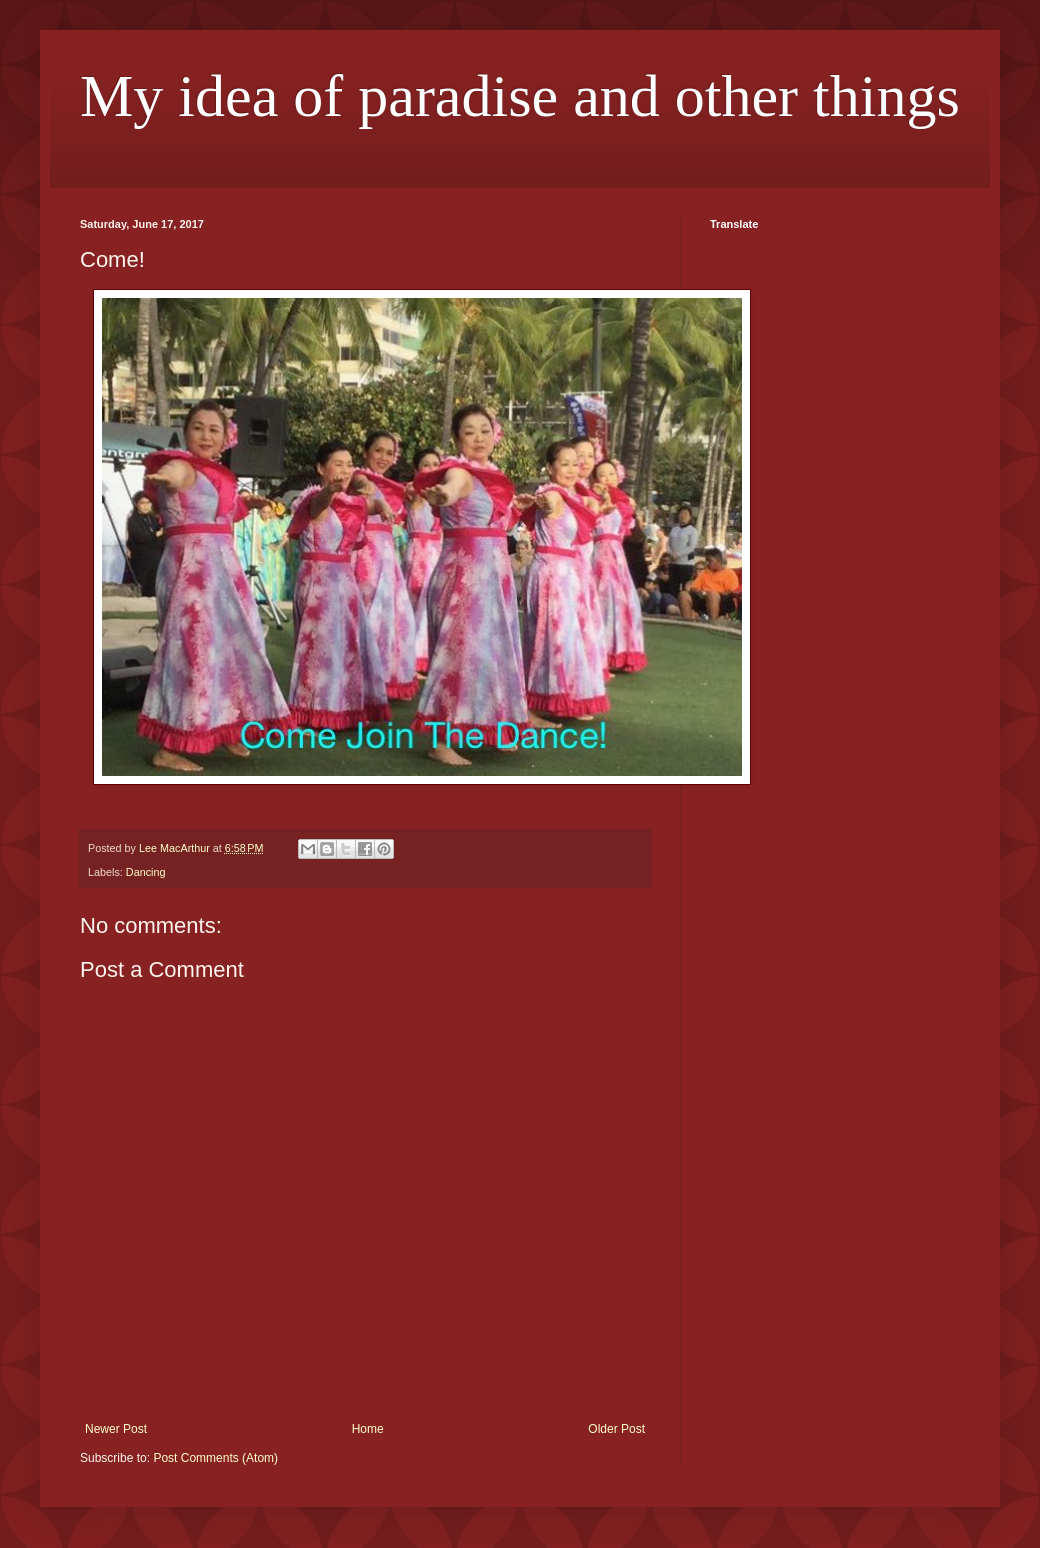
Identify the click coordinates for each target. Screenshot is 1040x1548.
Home (368, 1429)
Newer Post (116, 1429)
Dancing (146, 872)
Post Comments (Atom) (215, 1458)
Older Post (616, 1429)
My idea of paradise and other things (520, 96)
